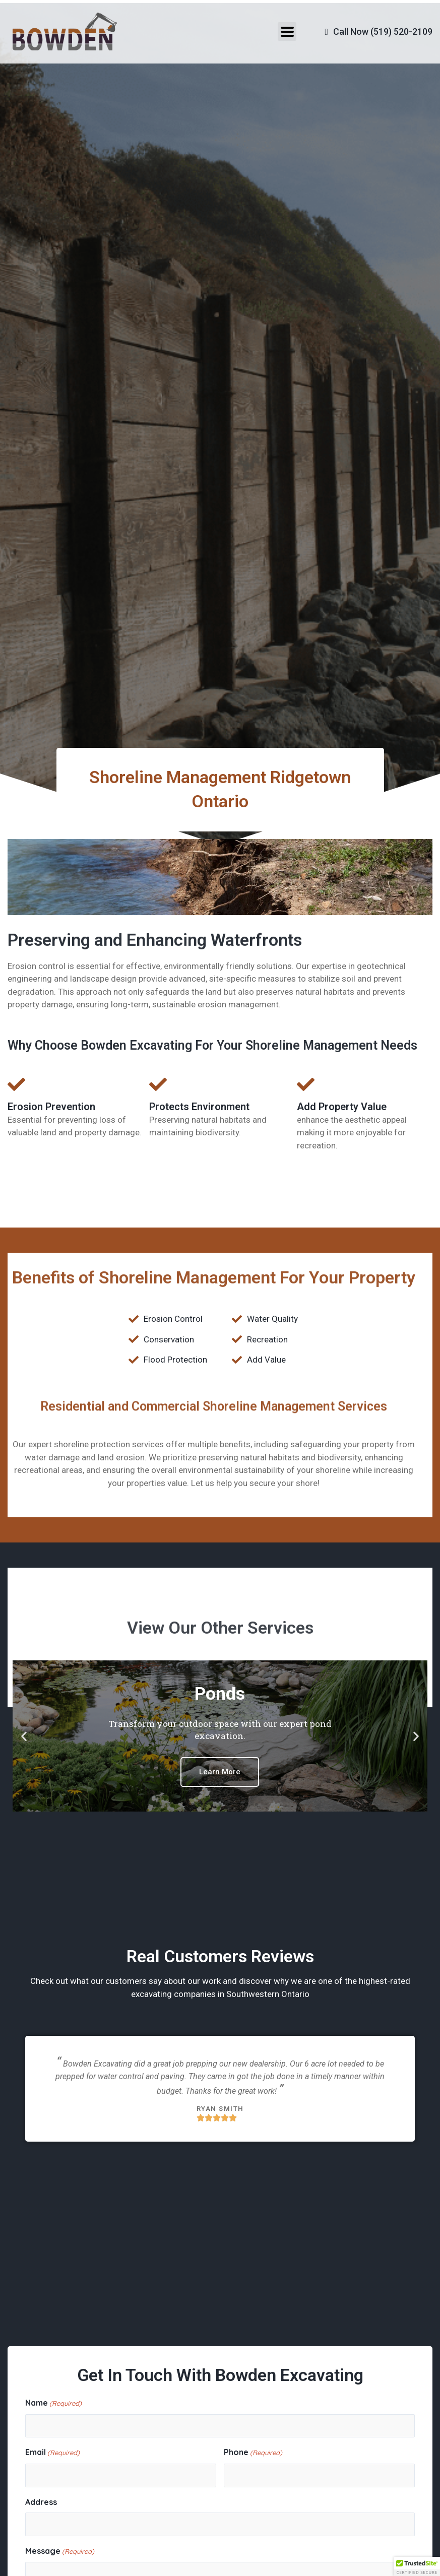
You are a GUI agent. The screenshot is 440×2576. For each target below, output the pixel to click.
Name (53, 2403)
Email (52, 2453)
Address (41, 2502)
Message (59, 2551)
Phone (253, 2453)
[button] (24, 1736)
